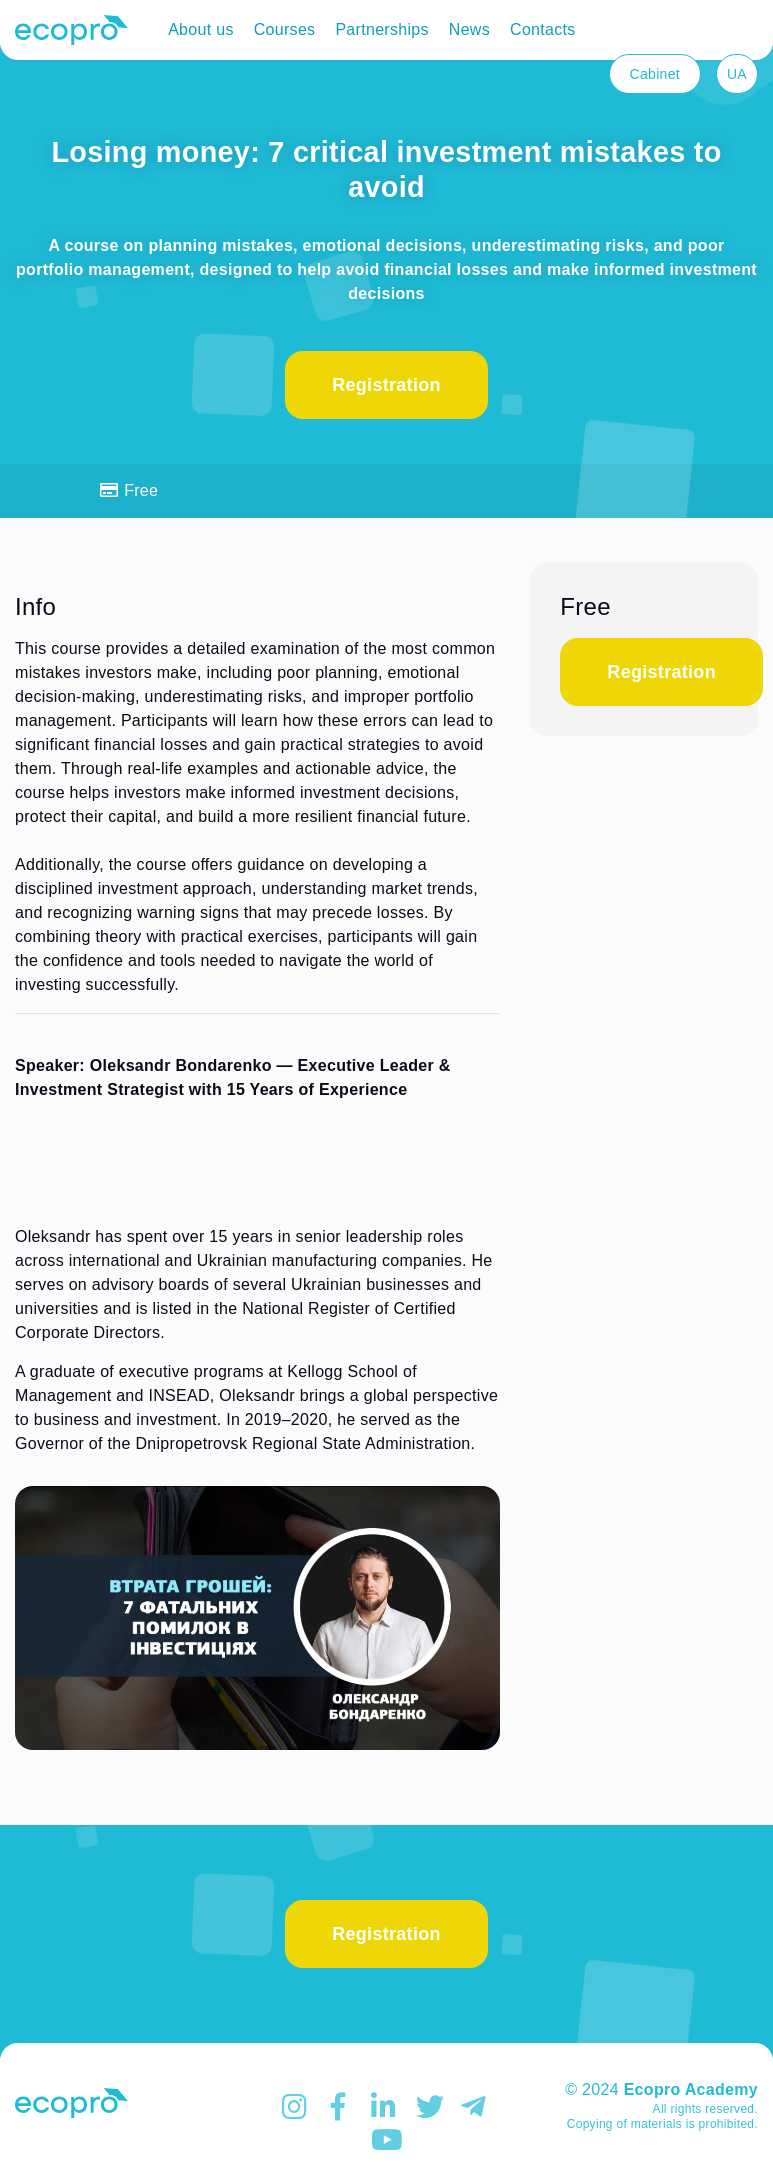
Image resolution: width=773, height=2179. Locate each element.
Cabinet (655, 74)
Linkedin (386, 2107)
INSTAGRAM (297, 2107)
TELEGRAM (476, 2107)
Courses (285, 29)
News (469, 29)
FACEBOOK (342, 2107)
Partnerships (381, 29)
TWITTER (431, 2107)
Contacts (543, 29)
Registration (386, 385)
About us (201, 29)
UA (737, 74)
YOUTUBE (386, 2140)
